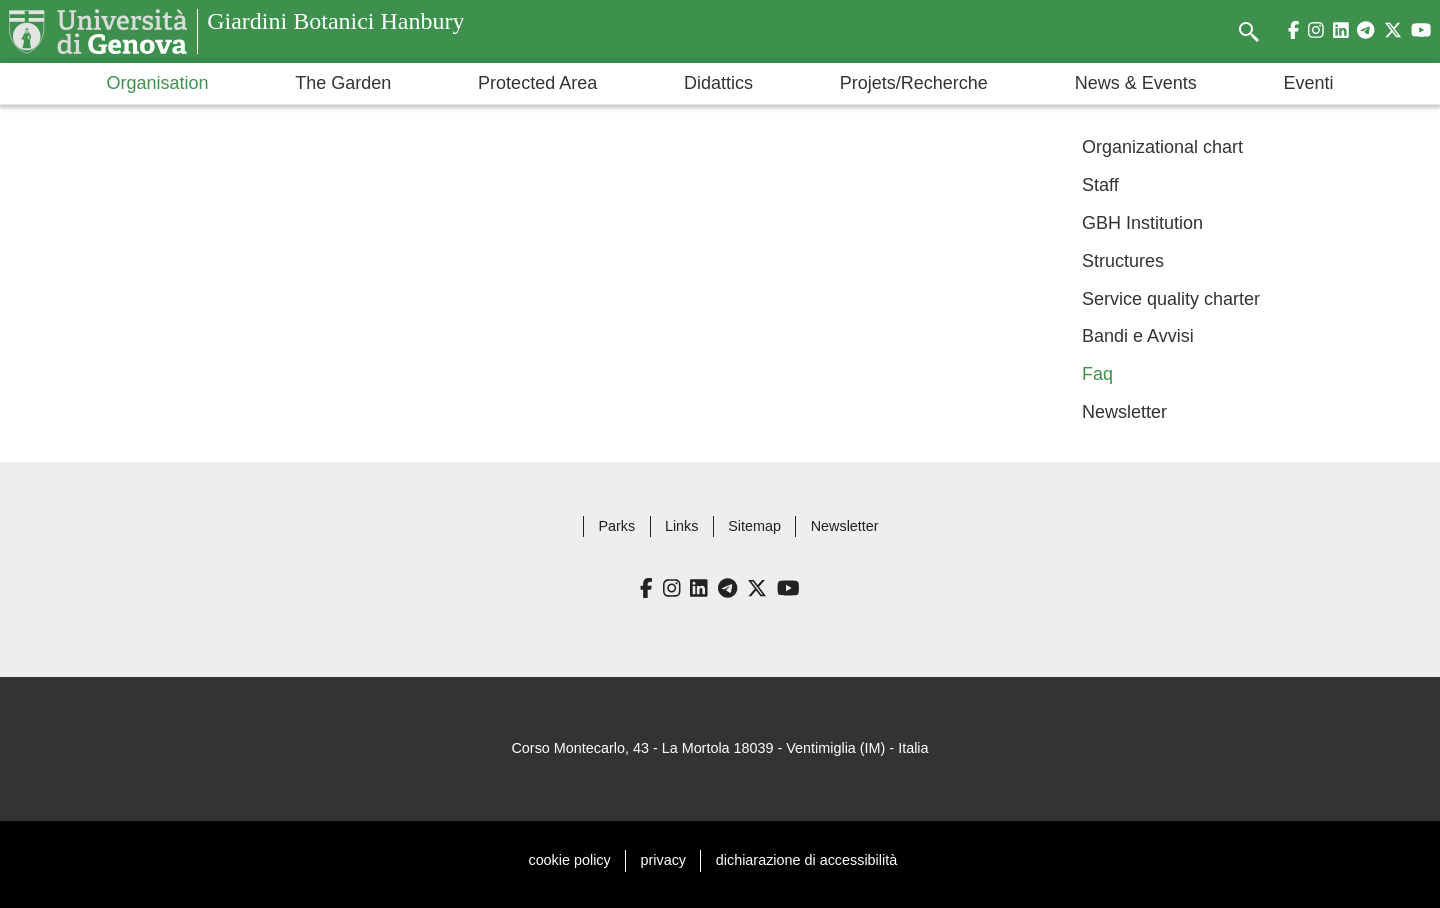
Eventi (1309, 83)
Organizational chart (1162, 147)
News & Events (1136, 83)
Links (682, 526)
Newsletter (1124, 412)
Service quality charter (1171, 298)
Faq (1097, 374)
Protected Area (537, 83)
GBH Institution (1142, 223)
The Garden (343, 83)
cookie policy (569, 860)
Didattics (718, 83)
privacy (664, 860)
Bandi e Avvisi (1138, 336)
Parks (616, 526)
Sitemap (754, 526)
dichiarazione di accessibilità (806, 860)
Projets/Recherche (914, 83)
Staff (1100, 185)
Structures (1123, 261)
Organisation (157, 83)
